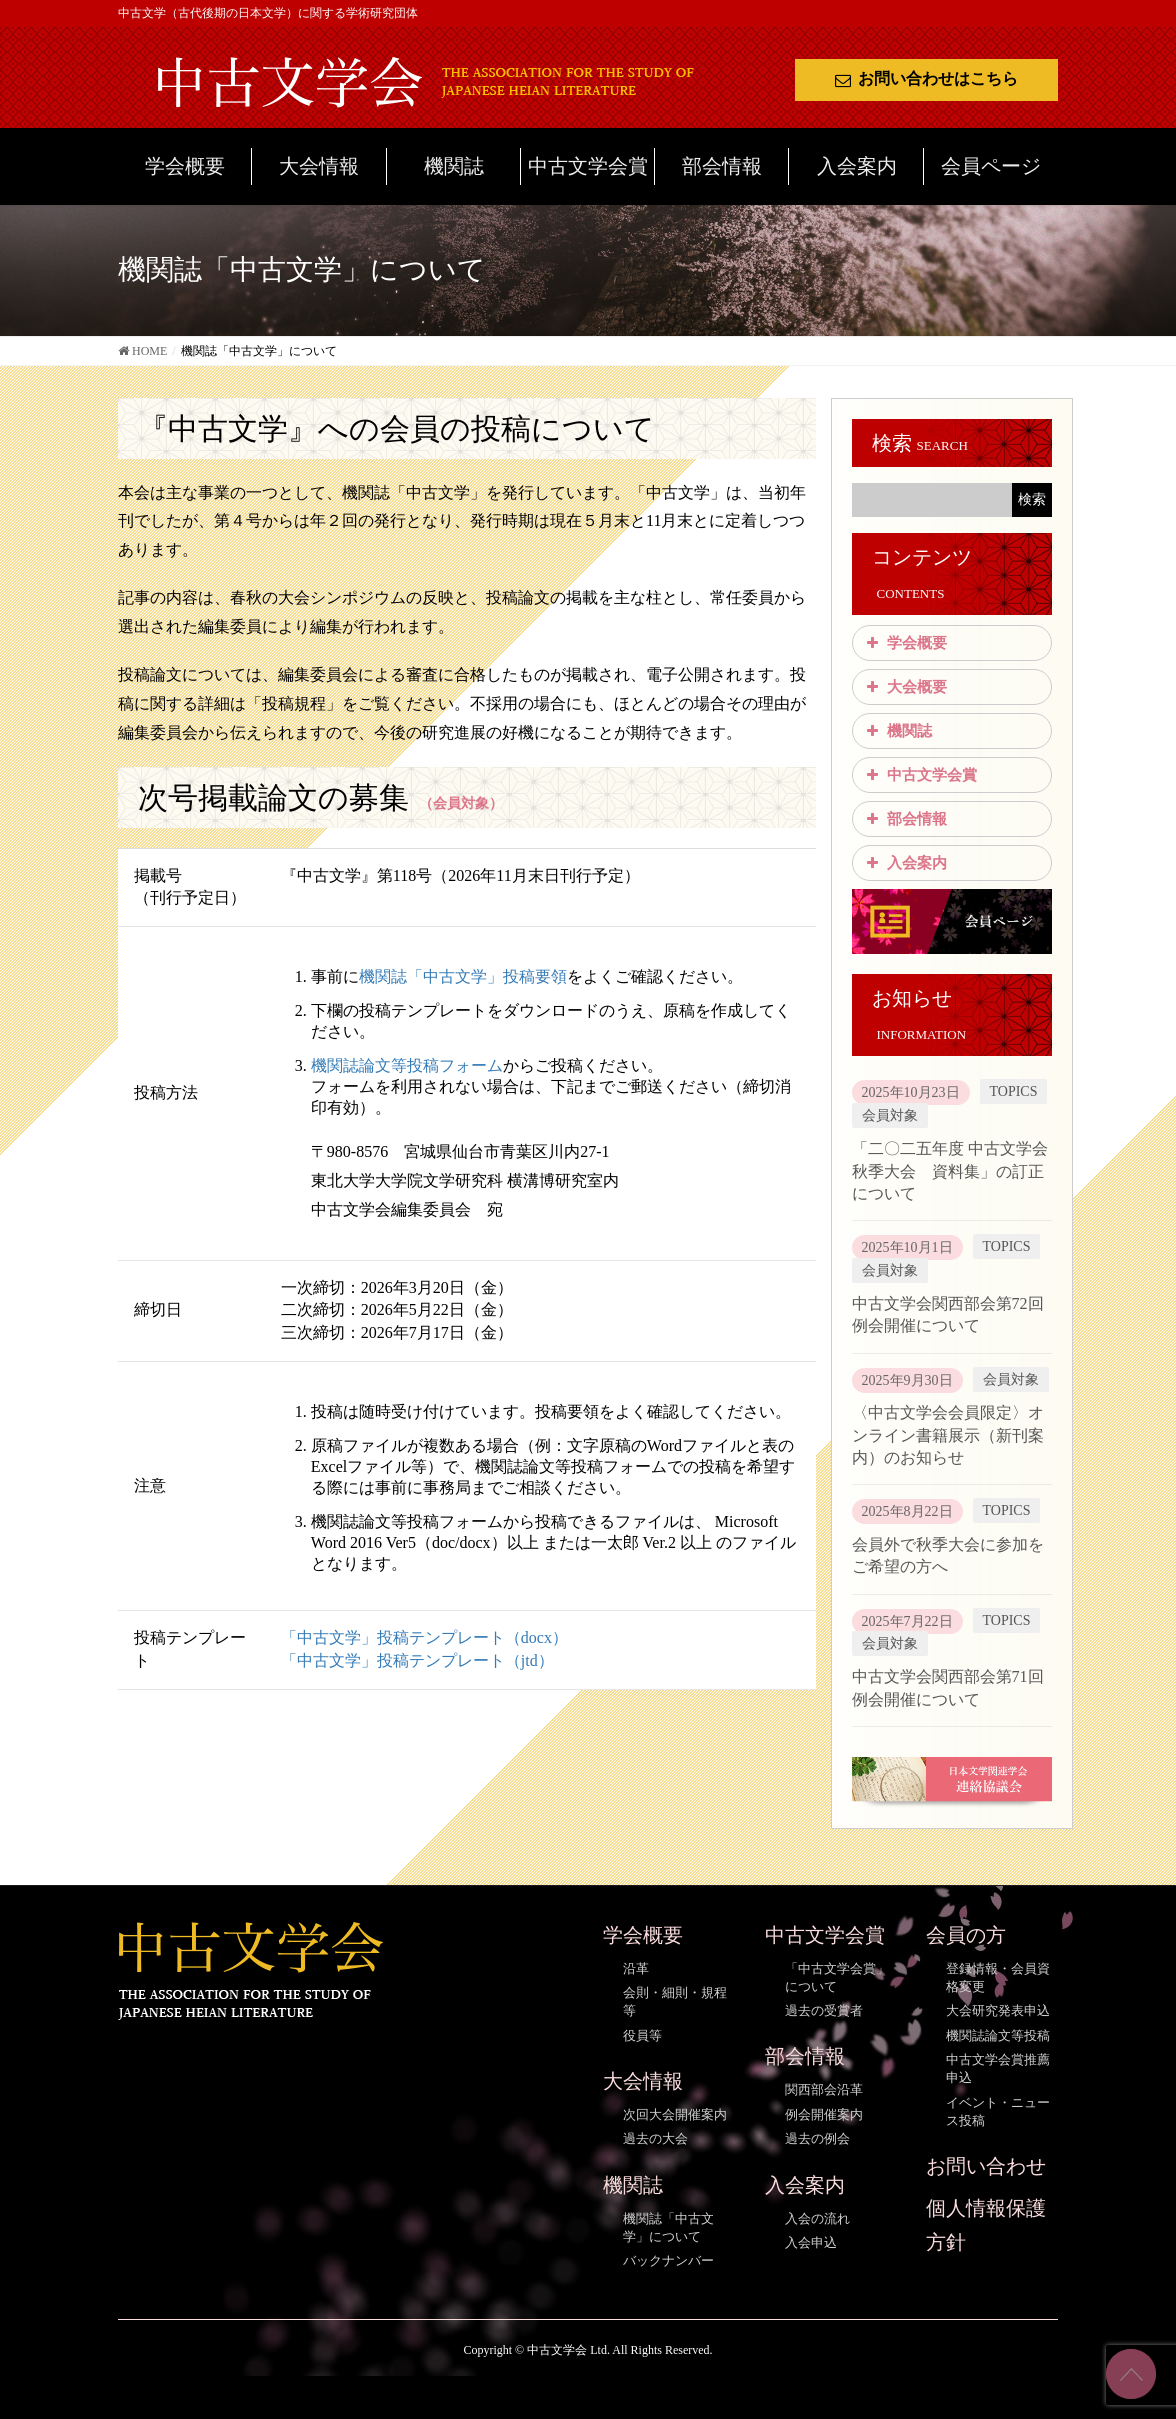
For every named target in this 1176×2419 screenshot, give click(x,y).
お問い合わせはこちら (926, 78)
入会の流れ (817, 2218)
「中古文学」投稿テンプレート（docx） (424, 1637)
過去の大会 (655, 2138)
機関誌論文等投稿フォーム (407, 1065)
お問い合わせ (986, 2166)
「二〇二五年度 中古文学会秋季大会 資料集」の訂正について (950, 1171)
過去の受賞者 (824, 2010)
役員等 (642, 2035)
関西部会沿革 (824, 2089)
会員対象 (890, 1115)
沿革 (636, 1968)
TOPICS (1014, 1091)
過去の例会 (817, 2138)
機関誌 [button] (897, 731)
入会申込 (811, 2242)
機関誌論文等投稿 (998, 2035)
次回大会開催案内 (675, 2114)
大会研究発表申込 (998, 2010)
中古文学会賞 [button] (920, 775)
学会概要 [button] (905, 643)
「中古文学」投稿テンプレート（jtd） (417, 1660)
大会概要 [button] (905, 687)
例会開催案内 (824, 2114)
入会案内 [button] (905, 863)
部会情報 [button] (905, 819)
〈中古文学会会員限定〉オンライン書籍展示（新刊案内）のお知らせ (948, 1435)
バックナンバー (668, 2260)
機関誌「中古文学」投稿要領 (463, 976)
